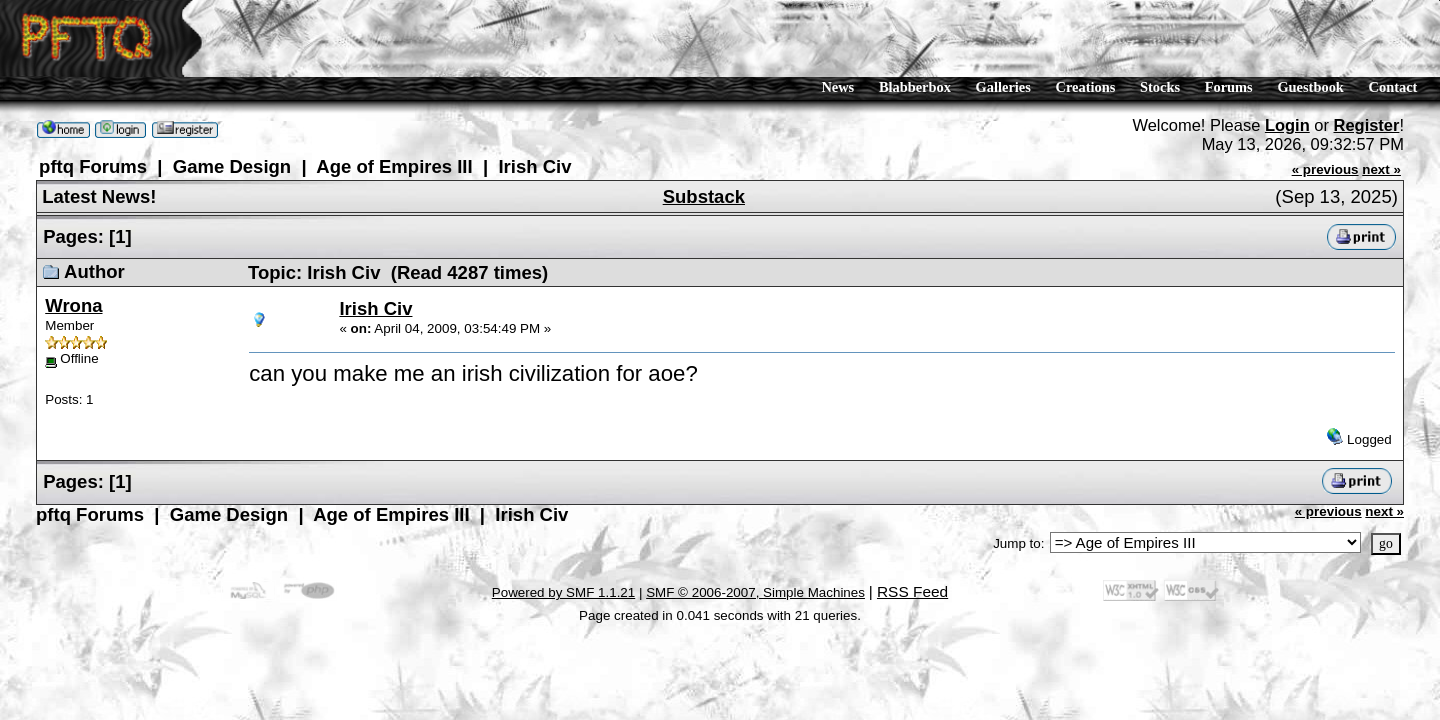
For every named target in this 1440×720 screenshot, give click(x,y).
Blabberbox (915, 87)
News (837, 87)
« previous (1325, 166)
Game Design (210, 166)
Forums (1229, 87)
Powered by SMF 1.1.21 (567, 564)
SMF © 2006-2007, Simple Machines (760, 564)
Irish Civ (480, 166)
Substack (703, 193)
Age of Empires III (355, 166)
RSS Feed (911, 564)
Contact (1393, 87)
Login (1287, 125)
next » (1381, 166)
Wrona (70, 299)
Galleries (1003, 87)
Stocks (1160, 87)
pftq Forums (87, 166)
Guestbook (1310, 87)
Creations (1086, 87)
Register (1367, 125)
